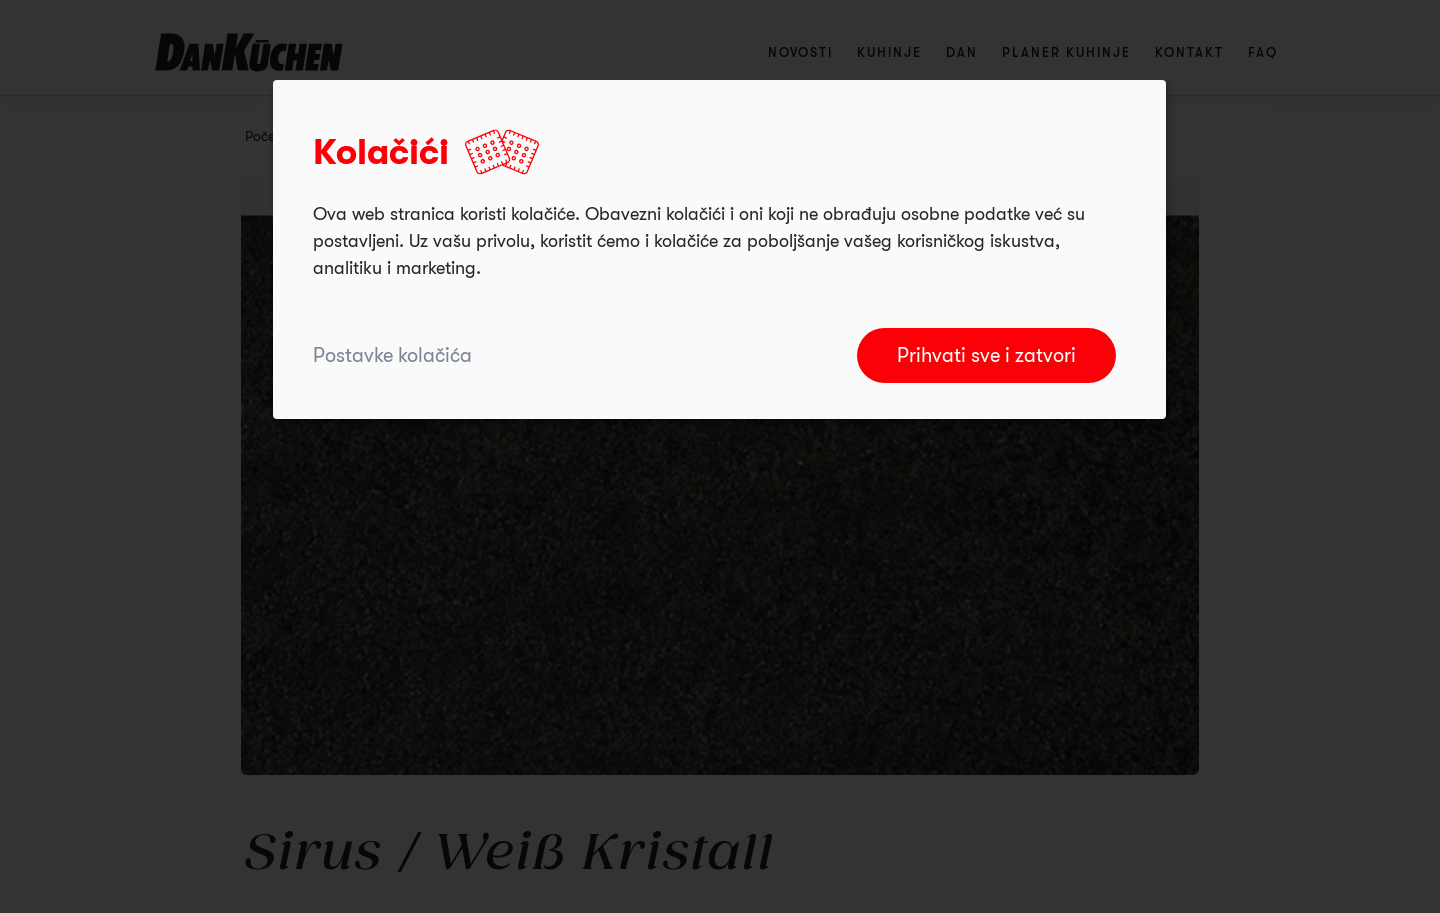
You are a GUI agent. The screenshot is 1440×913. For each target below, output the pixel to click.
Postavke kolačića (392, 355)
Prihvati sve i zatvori (986, 355)
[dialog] (719, 249)
